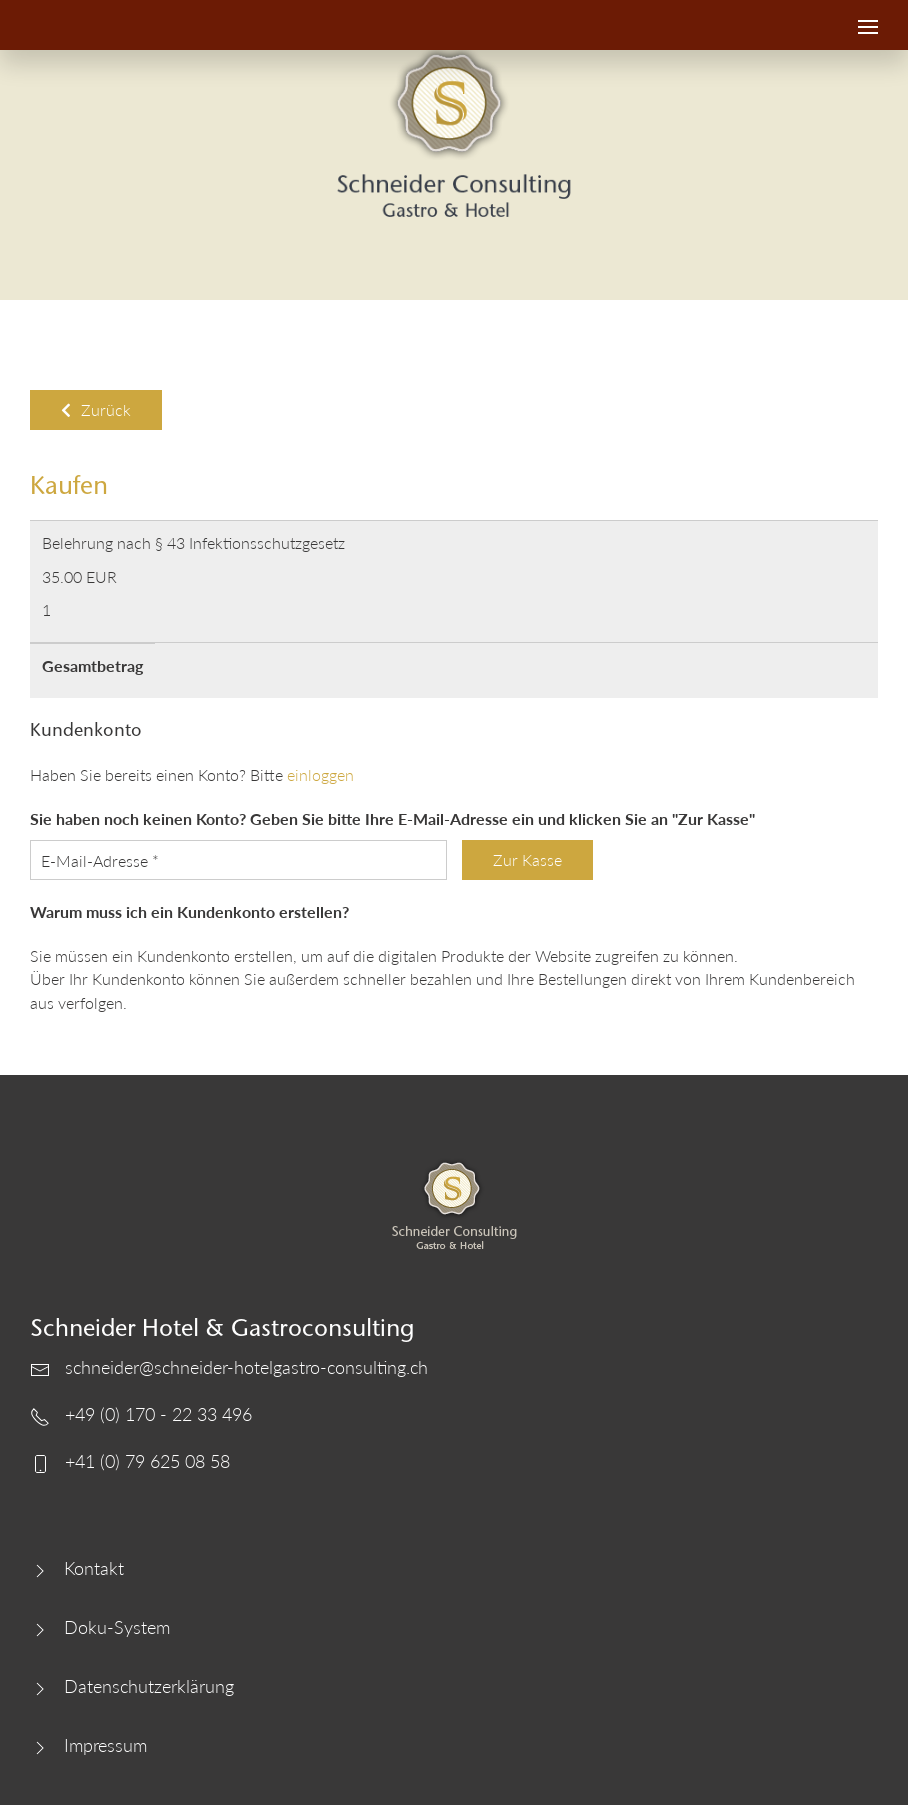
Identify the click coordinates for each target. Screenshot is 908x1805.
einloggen (320, 774)
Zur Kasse (527, 859)
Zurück (96, 409)
